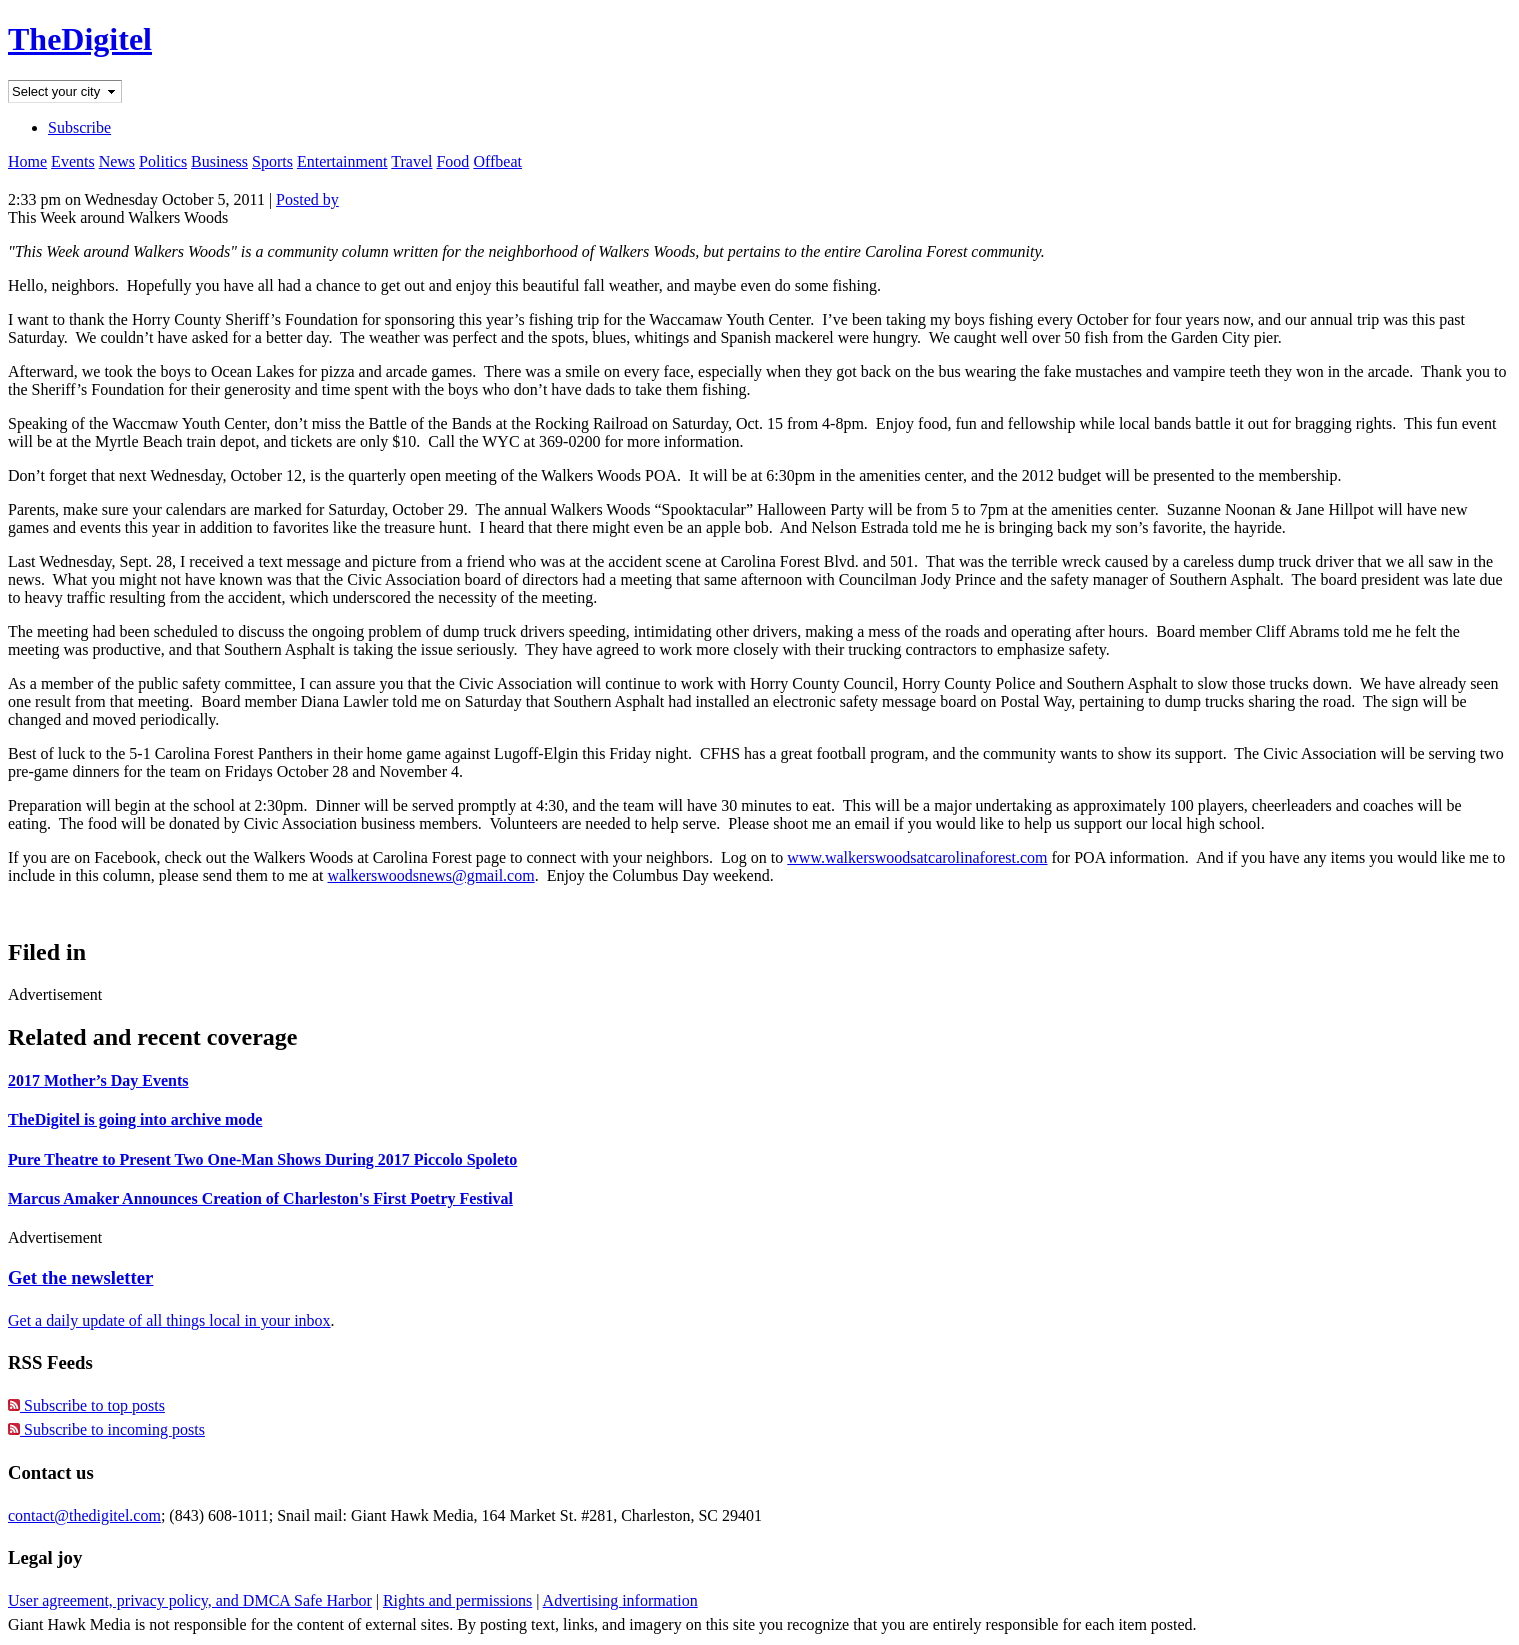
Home (27, 161)
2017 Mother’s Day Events (98, 1080)
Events (73, 161)
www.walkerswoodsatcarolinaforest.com (917, 857)
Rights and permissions (457, 1600)
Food (452, 161)
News (117, 161)
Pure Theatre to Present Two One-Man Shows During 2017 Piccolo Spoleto (262, 1159)
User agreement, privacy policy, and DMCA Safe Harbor (190, 1600)
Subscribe (79, 127)
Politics (163, 161)
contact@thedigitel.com (84, 1515)
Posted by (307, 199)
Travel (411, 161)
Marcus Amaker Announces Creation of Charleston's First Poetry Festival (260, 1198)
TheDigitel (80, 39)
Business (219, 161)
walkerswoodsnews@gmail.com (430, 875)
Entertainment (342, 161)
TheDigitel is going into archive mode (135, 1119)
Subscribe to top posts (86, 1405)
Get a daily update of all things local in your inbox (169, 1320)
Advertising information (620, 1600)
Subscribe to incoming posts (106, 1429)
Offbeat (497, 161)
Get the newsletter (80, 1277)
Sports (272, 161)
